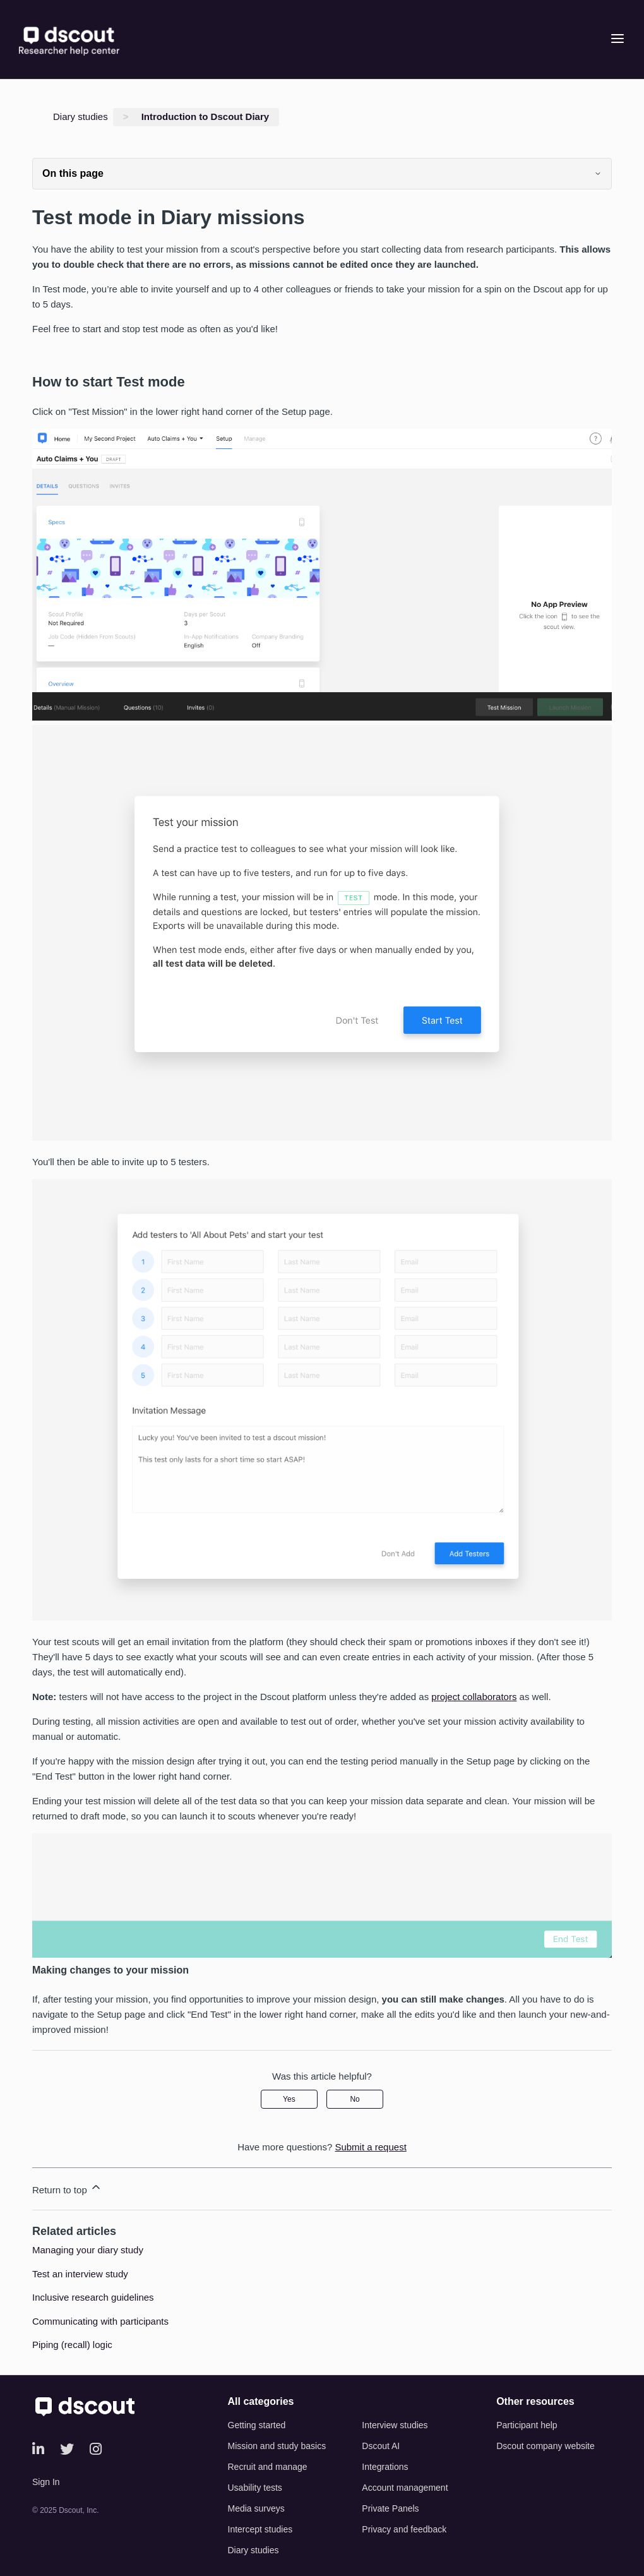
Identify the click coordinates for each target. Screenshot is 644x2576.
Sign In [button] (46, 2482)
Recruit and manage (267, 2467)
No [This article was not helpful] (354, 2099)
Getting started (257, 2425)
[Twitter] (67, 2449)
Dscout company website (545, 2446)
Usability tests (255, 2488)
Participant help (527, 2425)
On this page (322, 173)
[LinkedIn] (38, 2449)
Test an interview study (80, 2273)
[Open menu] (617, 39)
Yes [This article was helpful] (289, 2099)
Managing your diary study (87, 2249)
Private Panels (390, 2508)
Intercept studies (260, 2529)
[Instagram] (96, 2449)
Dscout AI (381, 2446)
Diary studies (80, 116)
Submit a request (370, 2147)
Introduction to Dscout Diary (205, 116)
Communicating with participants (100, 2321)
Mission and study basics (277, 2446)
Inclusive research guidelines (93, 2297)
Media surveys (256, 2508)
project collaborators (473, 1696)
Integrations (385, 2467)
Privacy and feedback (404, 2529)
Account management (405, 2488)
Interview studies (394, 2425)
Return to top (67, 2188)
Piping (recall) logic (72, 2344)
